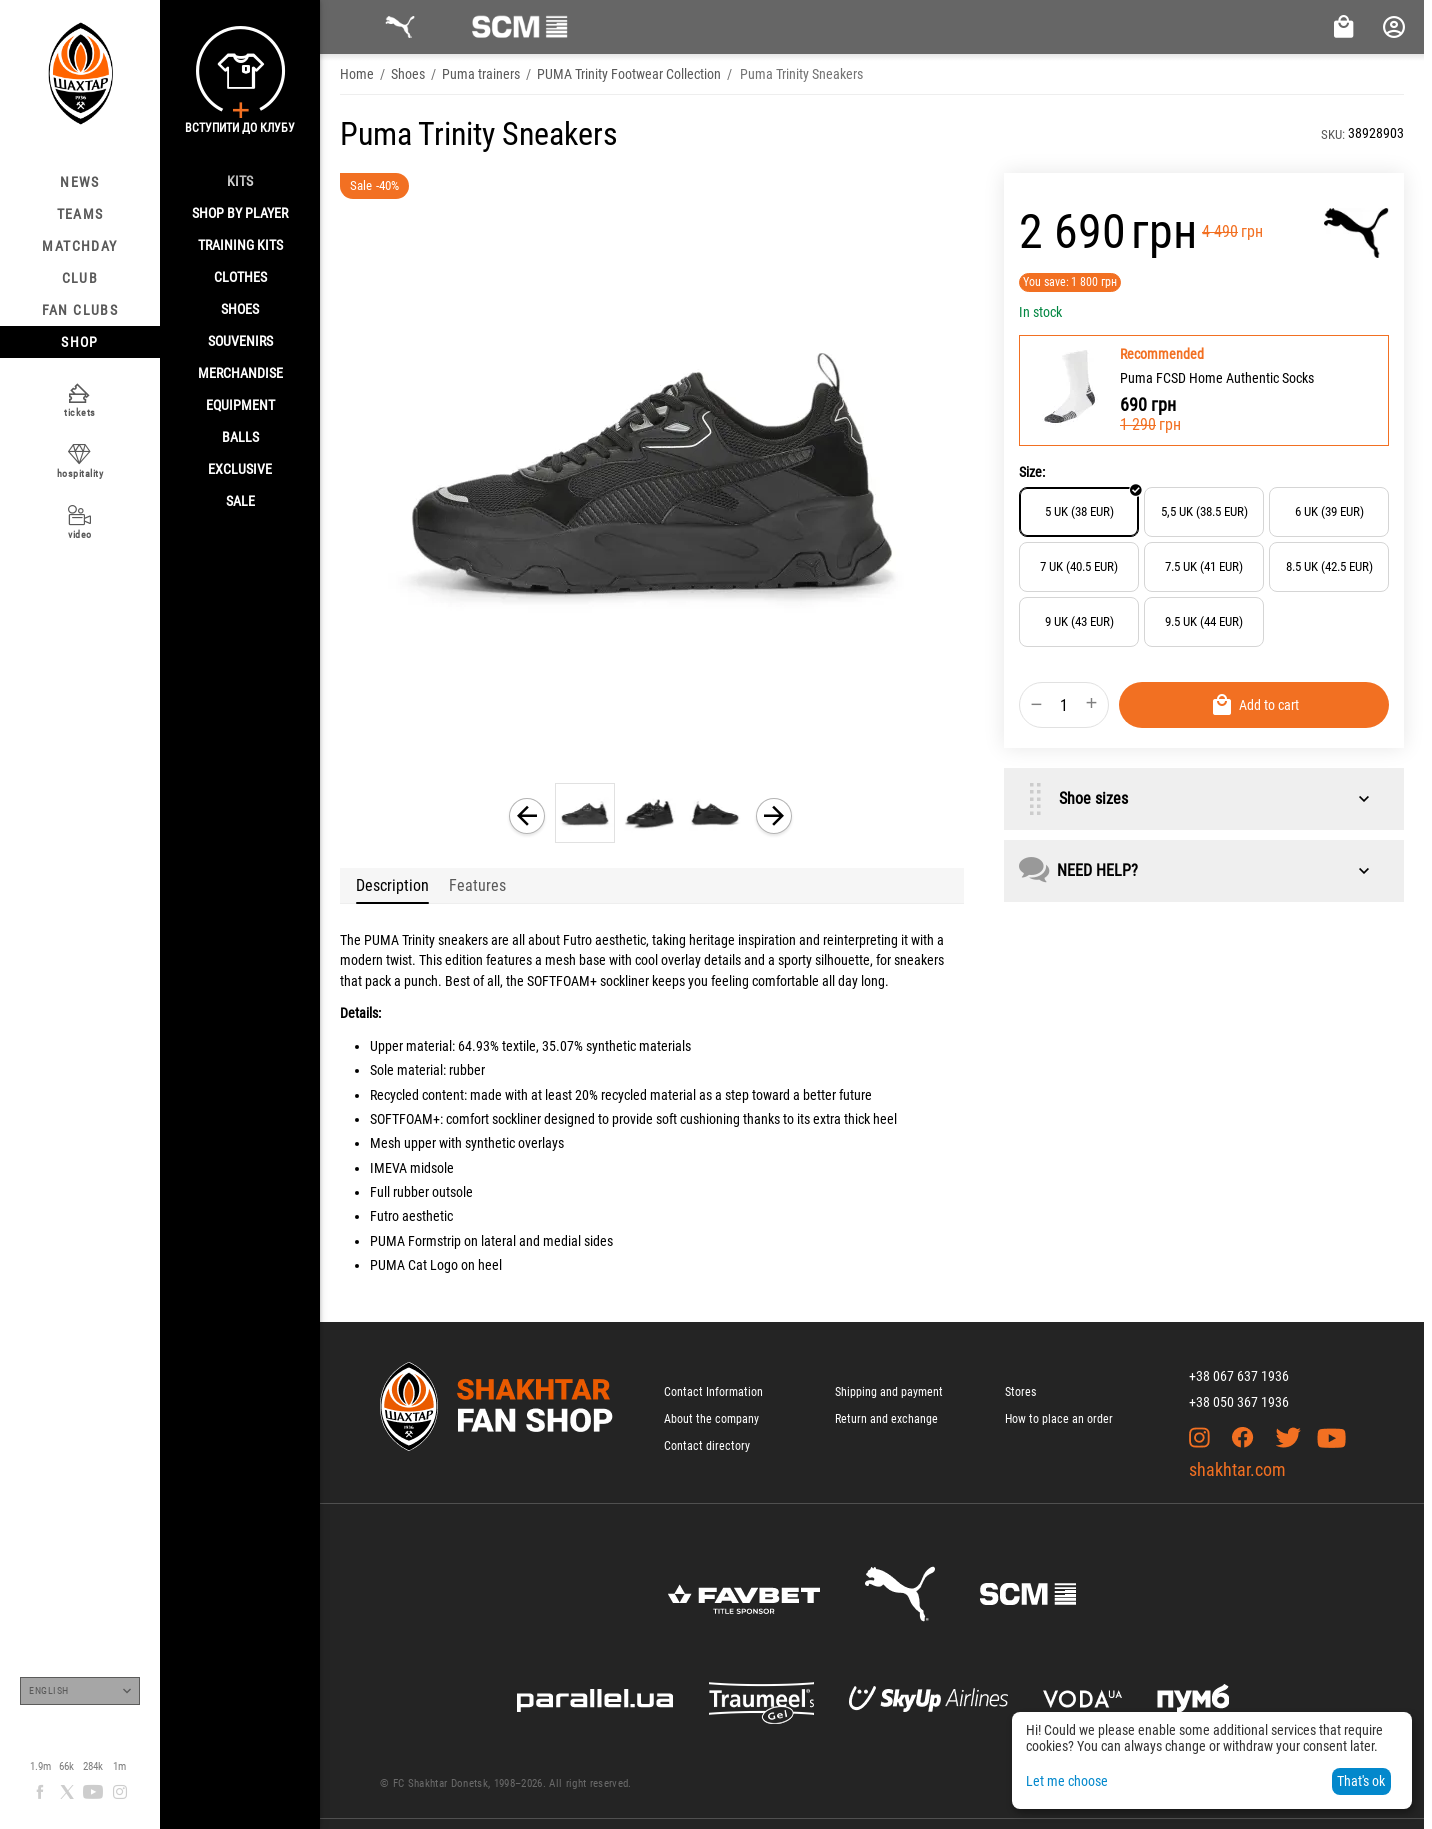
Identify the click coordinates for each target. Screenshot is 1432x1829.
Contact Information (713, 1392)
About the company (711, 1419)
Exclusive (240, 469)
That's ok (1361, 1781)
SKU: (1333, 134)
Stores (1020, 1392)
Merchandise (240, 373)
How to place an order (1059, 1419)
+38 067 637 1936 (1239, 1376)
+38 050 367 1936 (1239, 1402)
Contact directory (707, 1446)
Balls (240, 437)
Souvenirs (240, 341)
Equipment (240, 405)
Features (477, 885)
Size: (1032, 472)
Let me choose (1067, 1781)
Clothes (240, 277)
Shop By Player (240, 213)
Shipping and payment (889, 1392)
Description (392, 885)
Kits (240, 181)
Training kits (240, 245)
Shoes (240, 309)
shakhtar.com (1237, 1469)
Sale (240, 501)
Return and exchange (886, 1419)
